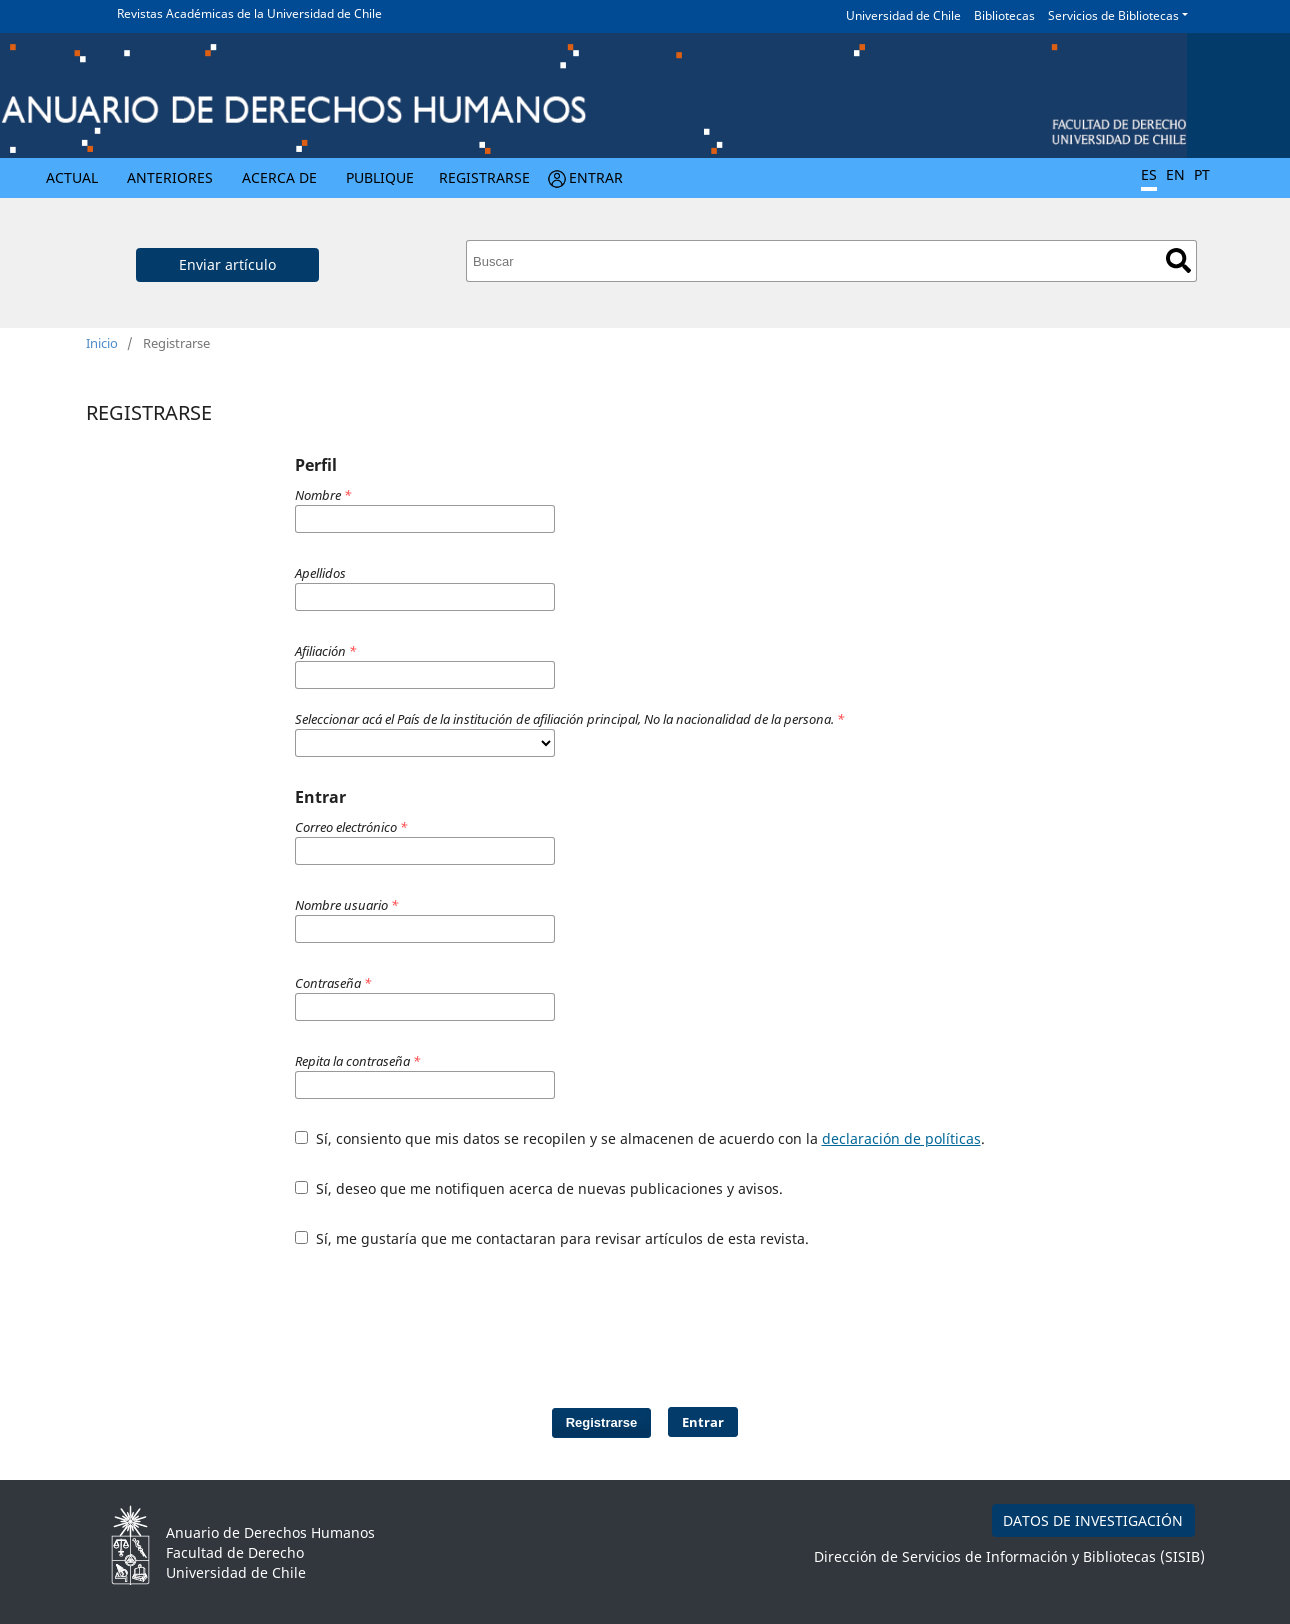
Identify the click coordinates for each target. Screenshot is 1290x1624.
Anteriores (170, 177)
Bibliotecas (1004, 15)
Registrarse (484, 177)
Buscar (1178, 260)
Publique (380, 177)
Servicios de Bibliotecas (1113, 15)
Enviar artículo (227, 264)
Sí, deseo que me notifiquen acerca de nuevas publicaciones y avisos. (539, 1188)
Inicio (102, 343)
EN (1175, 174)
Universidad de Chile (903, 15)
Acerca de (279, 177)
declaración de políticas (901, 1138)
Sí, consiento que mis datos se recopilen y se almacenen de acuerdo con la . (640, 1138)
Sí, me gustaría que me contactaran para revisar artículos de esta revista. (552, 1238)
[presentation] (573, 1318)
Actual (72, 177)
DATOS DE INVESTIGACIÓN (1093, 1520)
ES (1149, 174)
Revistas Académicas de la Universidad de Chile (249, 13)
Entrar (596, 177)
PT (1202, 174)
